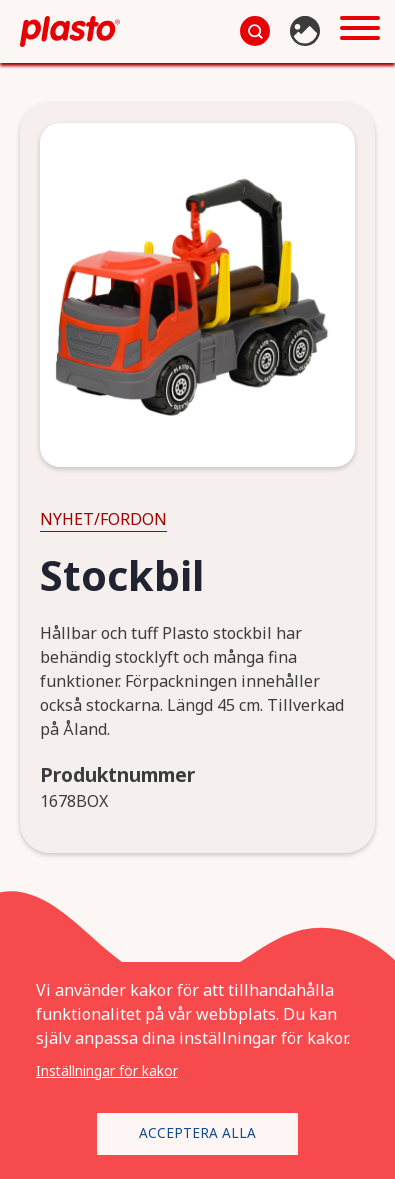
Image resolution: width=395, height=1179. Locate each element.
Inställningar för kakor (107, 1070)
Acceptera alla (197, 1132)
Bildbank (307, 31)
